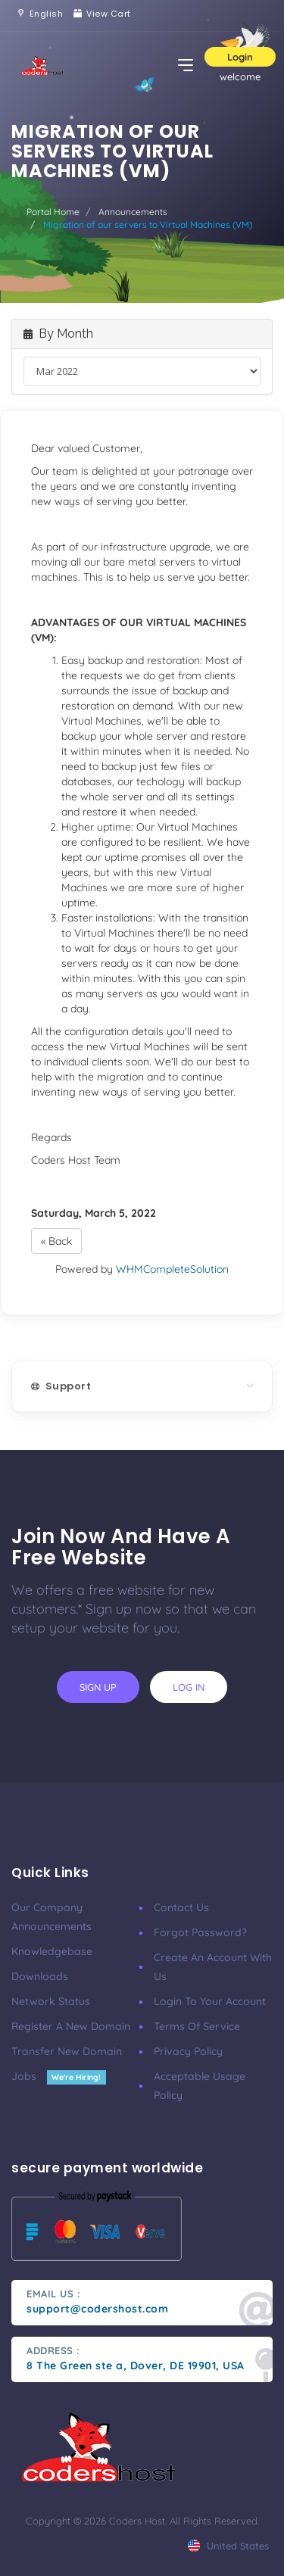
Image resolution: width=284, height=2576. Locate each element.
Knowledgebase (51, 1951)
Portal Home (53, 211)
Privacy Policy (188, 2051)
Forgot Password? (200, 1932)
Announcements (132, 211)
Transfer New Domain (66, 2051)
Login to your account (210, 2001)
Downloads (39, 1976)
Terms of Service (197, 2026)
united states (228, 2546)
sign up (98, 1687)
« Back (56, 1241)
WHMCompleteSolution (172, 1269)
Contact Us (181, 1907)
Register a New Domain (70, 2026)
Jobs (58, 2076)
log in (188, 1687)
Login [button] (240, 57)
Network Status (50, 2001)
